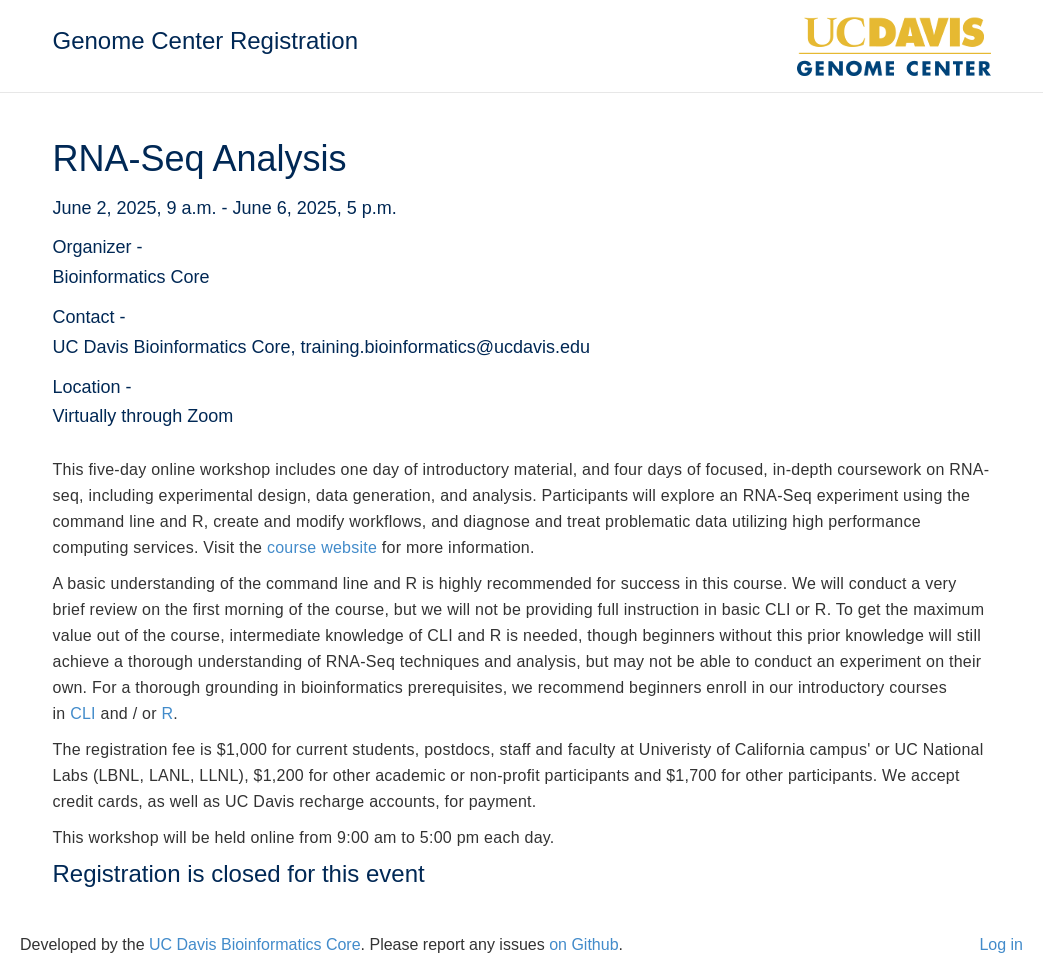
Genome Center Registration (205, 40)
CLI (83, 713)
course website (322, 547)
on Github (583, 944)
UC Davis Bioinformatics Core (255, 944)
